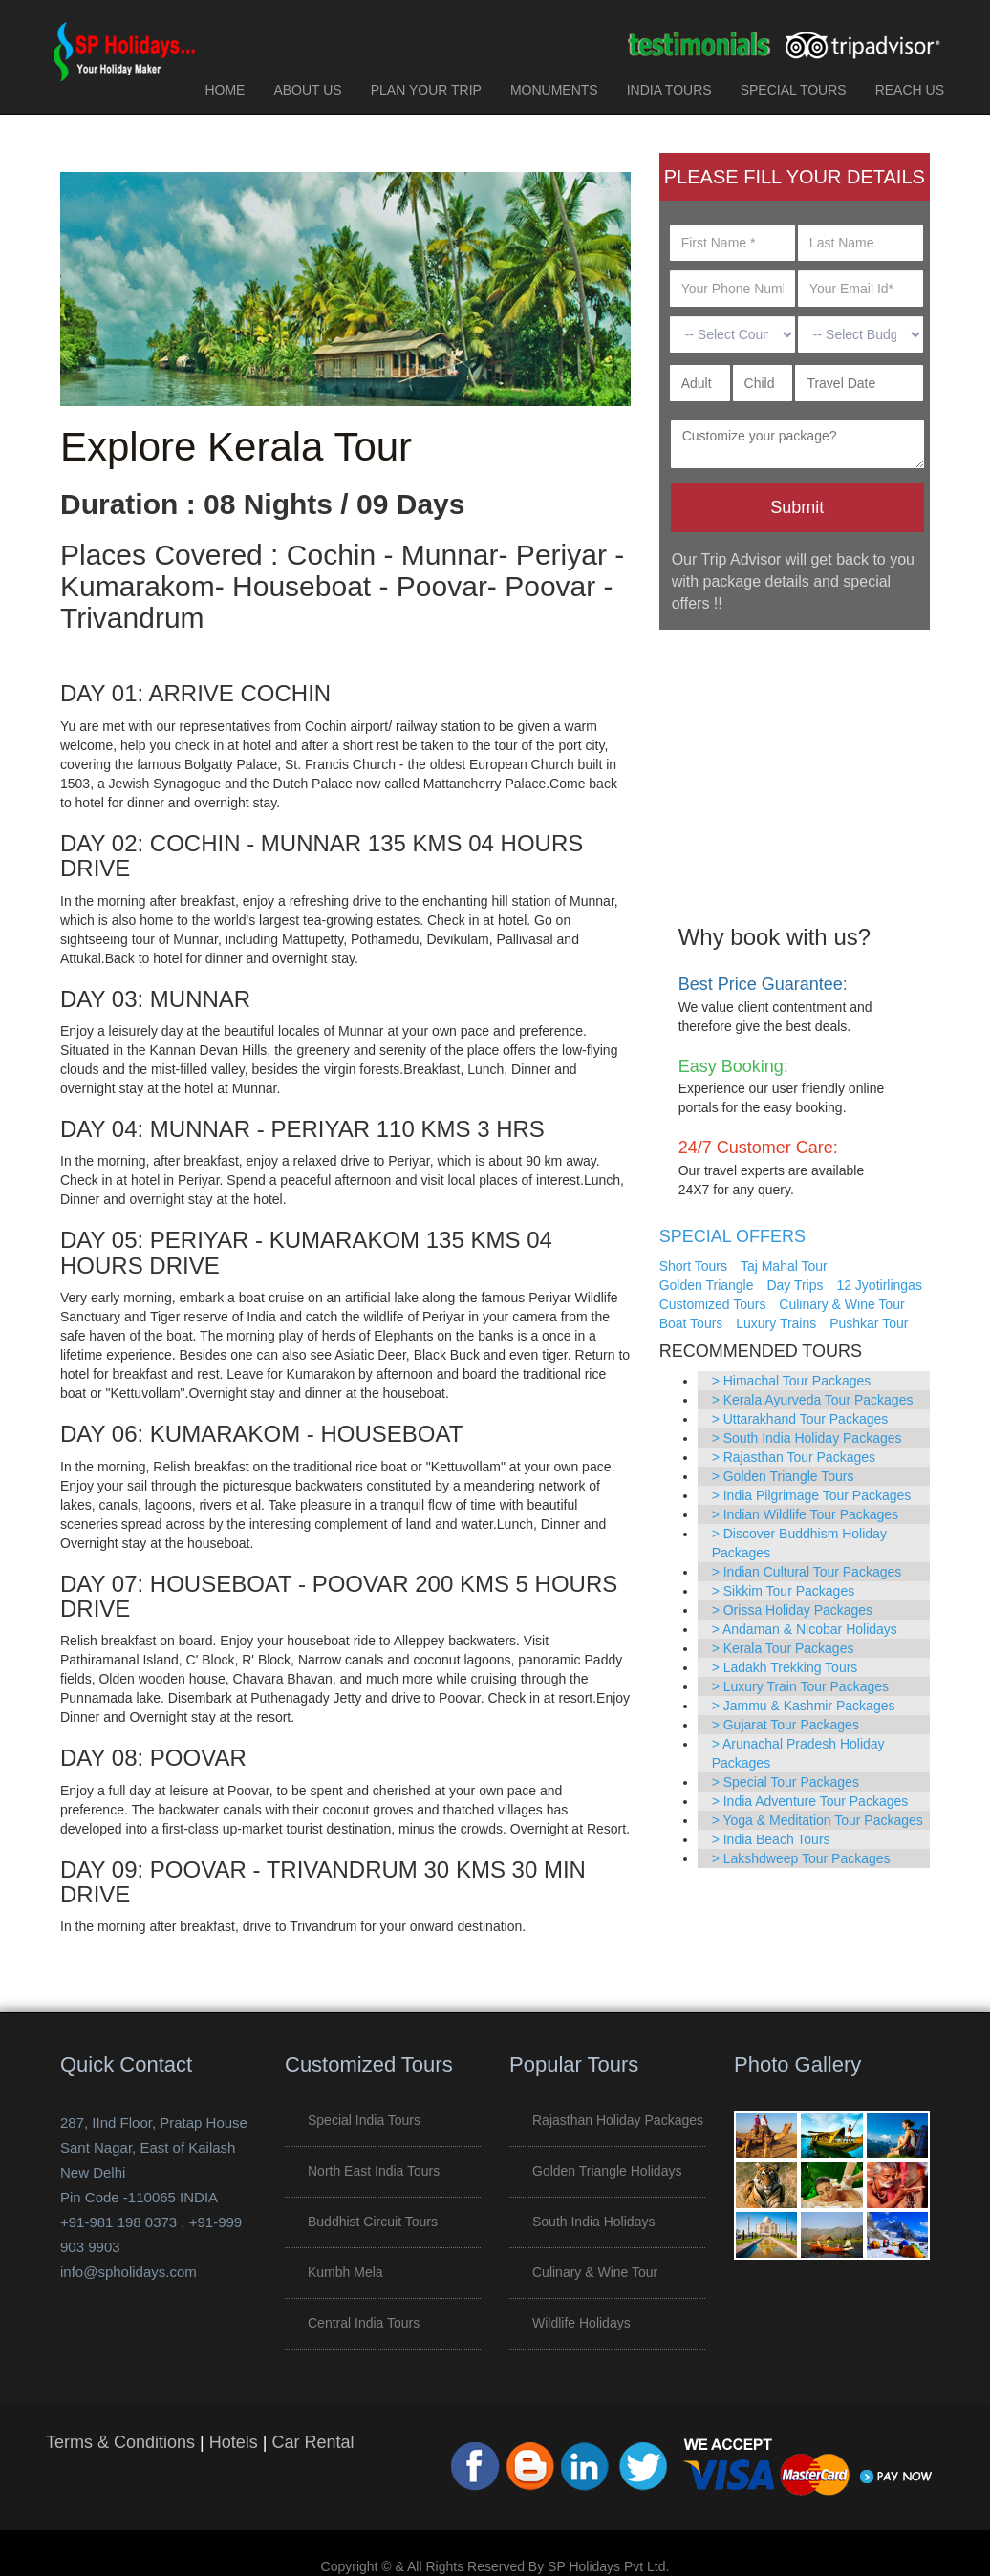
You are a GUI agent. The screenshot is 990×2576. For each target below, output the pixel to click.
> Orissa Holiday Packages (792, 1610)
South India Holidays (593, 2221)
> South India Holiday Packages (807, 1438)
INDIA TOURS (669, 89)
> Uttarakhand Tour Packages (800, 1419)
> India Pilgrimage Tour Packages (812, 1495)
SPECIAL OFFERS (732, 1236)
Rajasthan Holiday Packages (617, 2120)
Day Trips (794, 1285)
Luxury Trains (776, 1323)
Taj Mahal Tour (784, 1266)
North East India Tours (374, 2171)
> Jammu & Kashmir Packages (803, 1705)
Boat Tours (691, 1323)
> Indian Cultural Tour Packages (807, 1571)
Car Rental (312, 2442)
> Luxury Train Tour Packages (800, 1686)
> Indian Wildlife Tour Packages (805, 1514)
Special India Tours (364, 2120)
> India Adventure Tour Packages (810, 1801)
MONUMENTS (554, 89)
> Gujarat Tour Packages (785, 1724)
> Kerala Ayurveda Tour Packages (813, 1399)
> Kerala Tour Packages (783, 1648)
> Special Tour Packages (785, 1782)
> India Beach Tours (771, 1839)
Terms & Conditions (120, 2442)
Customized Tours (712, 1304)
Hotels (233, 2442)
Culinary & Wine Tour (841, 1304)
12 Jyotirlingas (879, 1285)
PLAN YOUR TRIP (426, 89)
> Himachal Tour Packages (792, 1380)
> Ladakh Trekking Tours (785, 1667)
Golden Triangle (706, 1285)
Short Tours (693, 1266)
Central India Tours (364, 2322)
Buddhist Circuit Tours (373, 2221)
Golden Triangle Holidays (606, 2171)
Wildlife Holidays (581, 2322)
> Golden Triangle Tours (783, 1476)
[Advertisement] (794, 763)
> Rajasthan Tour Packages (793, 1457)
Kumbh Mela (345, 2272)
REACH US (909, 89)
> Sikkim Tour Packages (783, 1591)
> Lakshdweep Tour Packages (801, 1858)
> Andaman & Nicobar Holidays (804, 1629)
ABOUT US (307, 89)
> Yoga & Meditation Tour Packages (817, 1820)
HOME (224, 89)
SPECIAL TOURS (794, 89)
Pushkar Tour (868, 1323)
